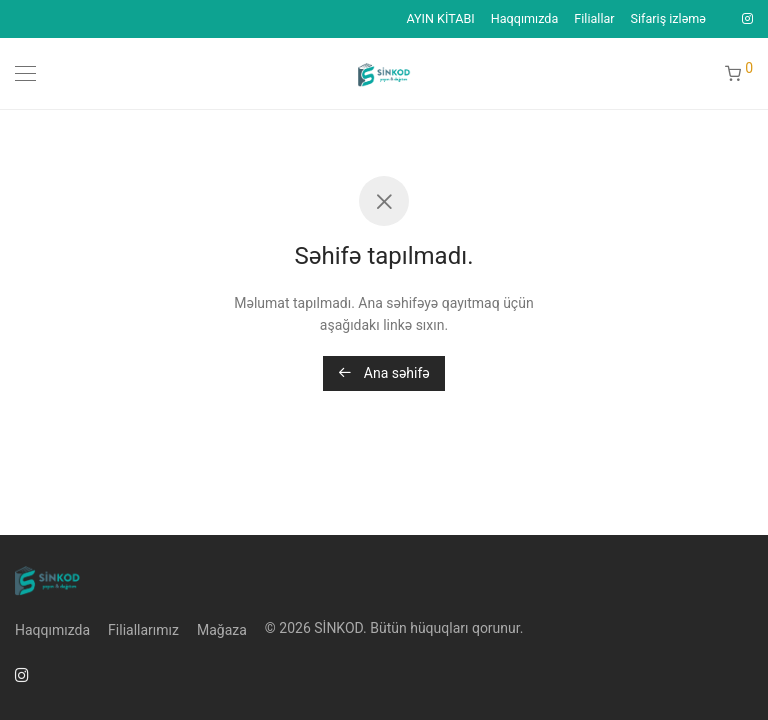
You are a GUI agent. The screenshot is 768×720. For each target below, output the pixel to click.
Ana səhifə (383, 373)
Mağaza (222, 630)
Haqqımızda (525, 19)
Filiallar (594, 19)
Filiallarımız (143, 630)
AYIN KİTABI (440, 19)
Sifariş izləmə (668, 19)
